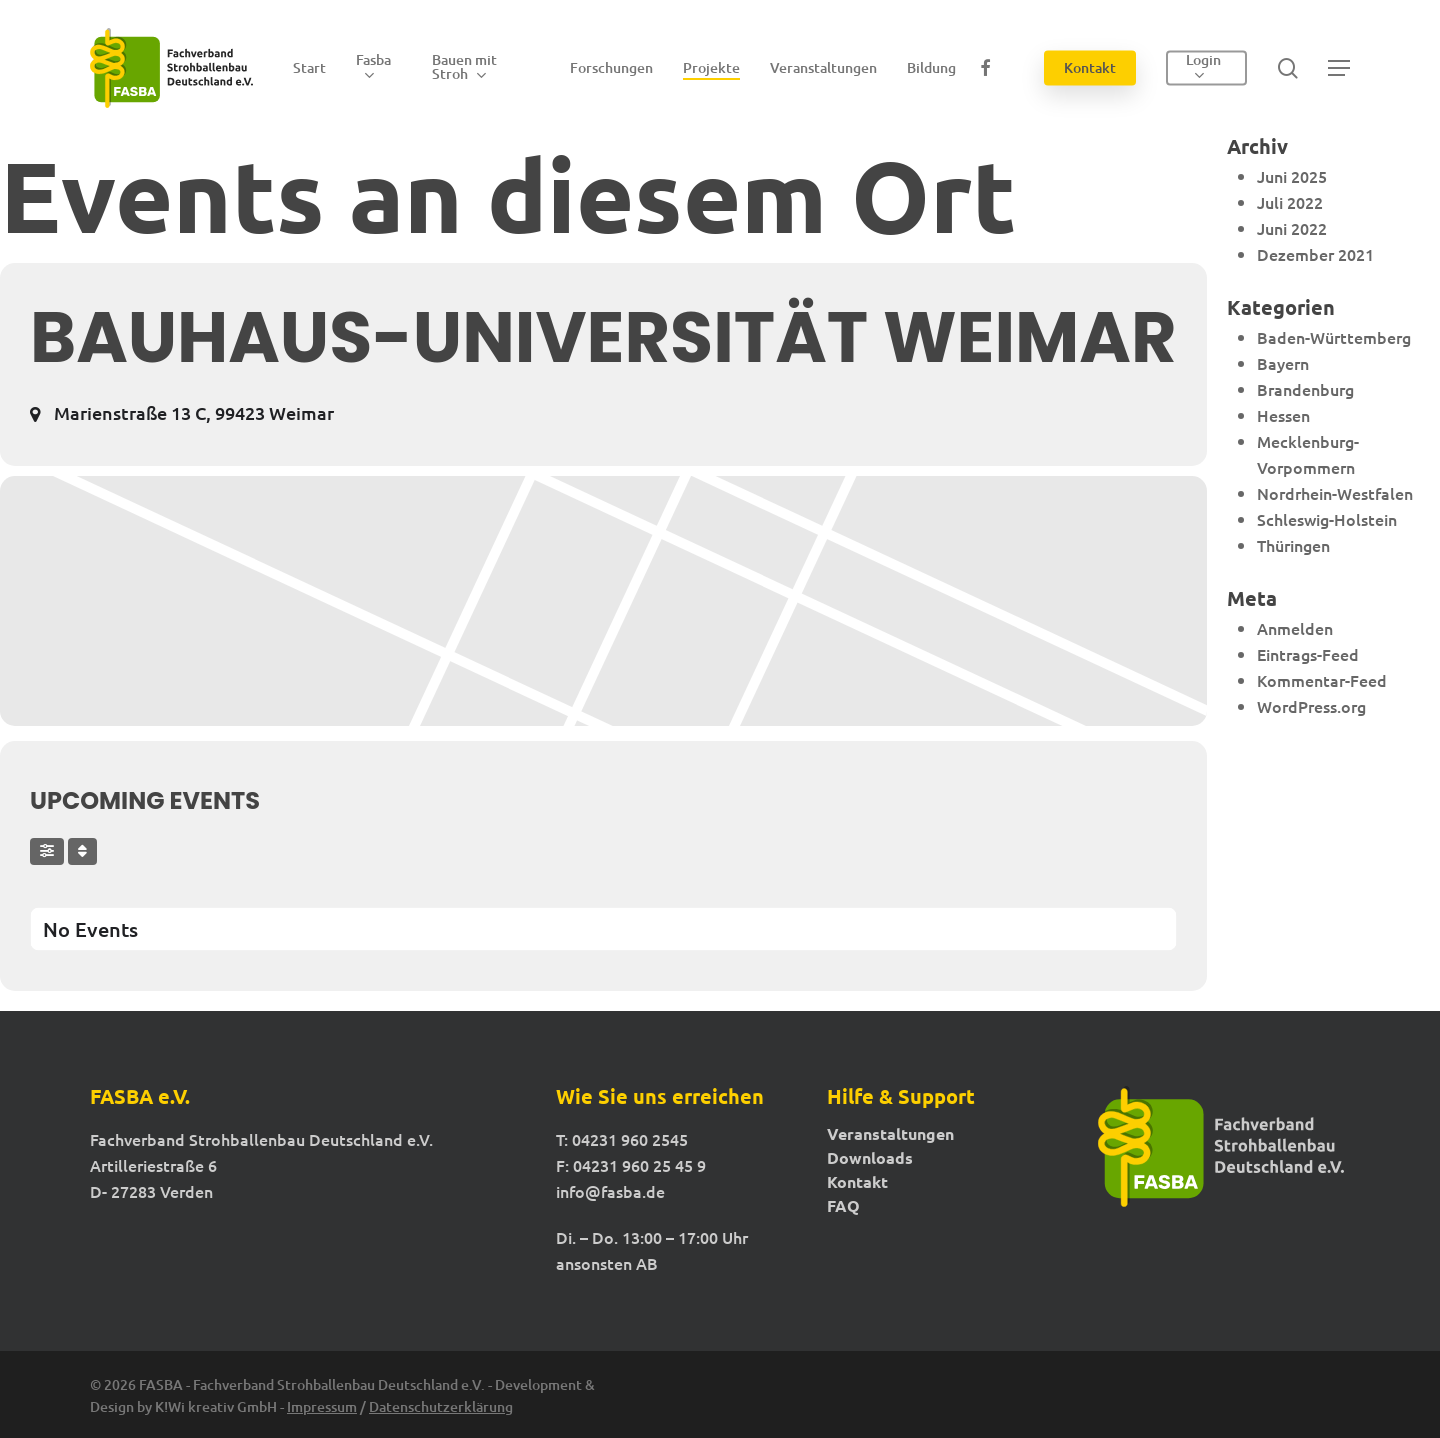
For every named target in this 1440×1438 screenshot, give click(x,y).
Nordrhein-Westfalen (1335, 493)
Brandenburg (1305, 389)
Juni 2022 (1292, 228)
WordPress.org (1311, 706)
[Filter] (47, 851)
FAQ (843, 1206)
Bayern (1283, 363)
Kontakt (857, 1182)
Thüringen (1293, 545)
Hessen (1283, 415)
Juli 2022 (1290, 202)
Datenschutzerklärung (441, 1406)
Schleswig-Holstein (1327, 519)
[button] (1339, 68)
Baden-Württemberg (1334, 337)
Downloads (870, 1158)
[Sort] (82, 851)
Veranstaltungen (890, 1134)
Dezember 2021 (1315, 254)
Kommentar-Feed (1322, 680)
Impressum (322, 1406)
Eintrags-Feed (1308, 654)
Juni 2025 (1292, 176)
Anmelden (1295, 628)
